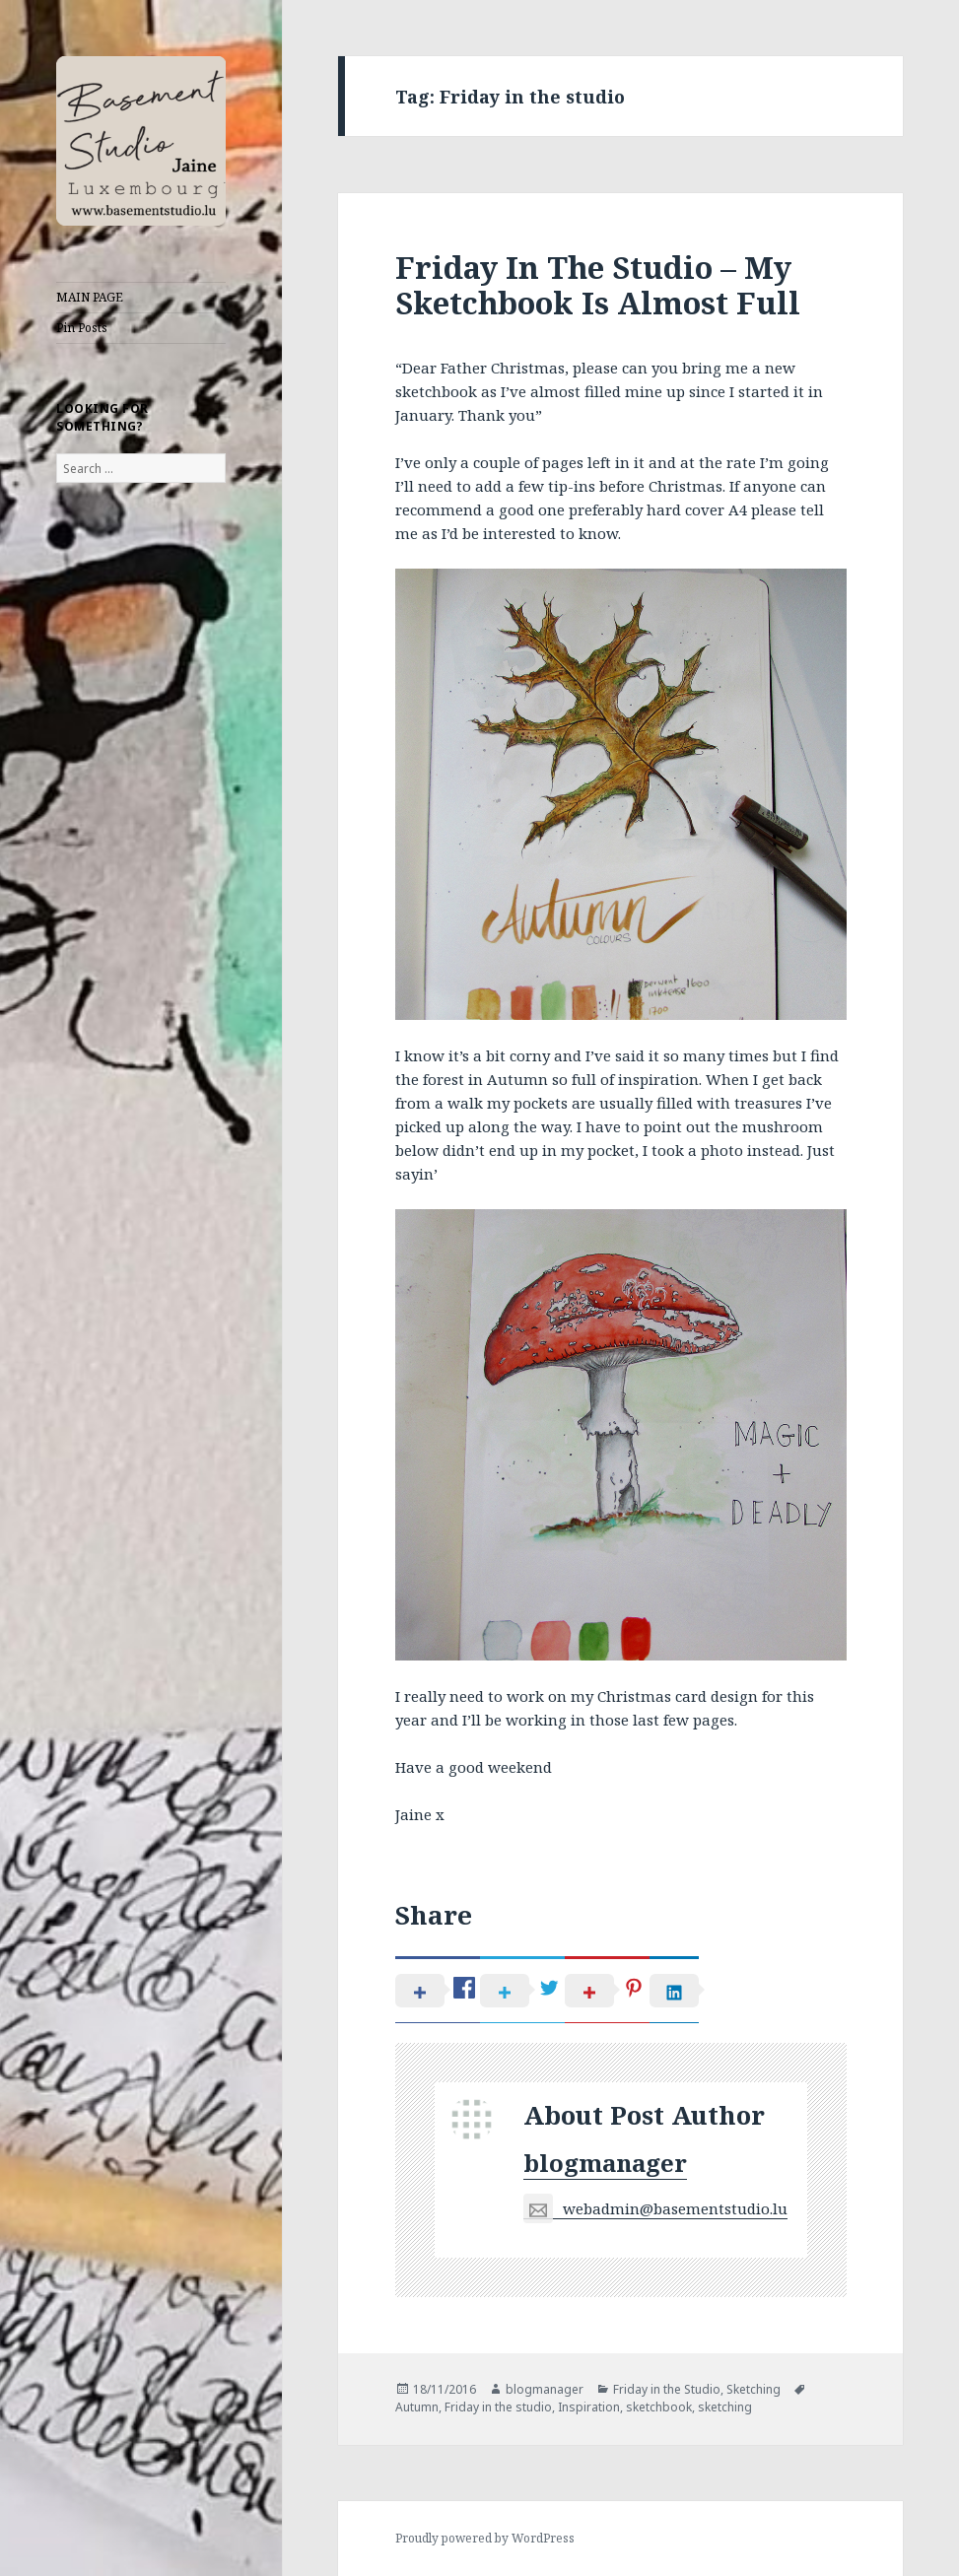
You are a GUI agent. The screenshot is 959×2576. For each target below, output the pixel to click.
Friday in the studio (498, 2407)
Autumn (417, 2407)
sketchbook (659, 2407)
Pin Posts (81, 327)
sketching (725, 2407)
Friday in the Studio (666, 2389)
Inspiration (589, 2407)
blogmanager (605, 2162)
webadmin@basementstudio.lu (655, 2209)
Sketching (753, 2389)
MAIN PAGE (89, 297)
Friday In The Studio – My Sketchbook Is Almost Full (597, 284)
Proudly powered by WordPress (485, 2538)
